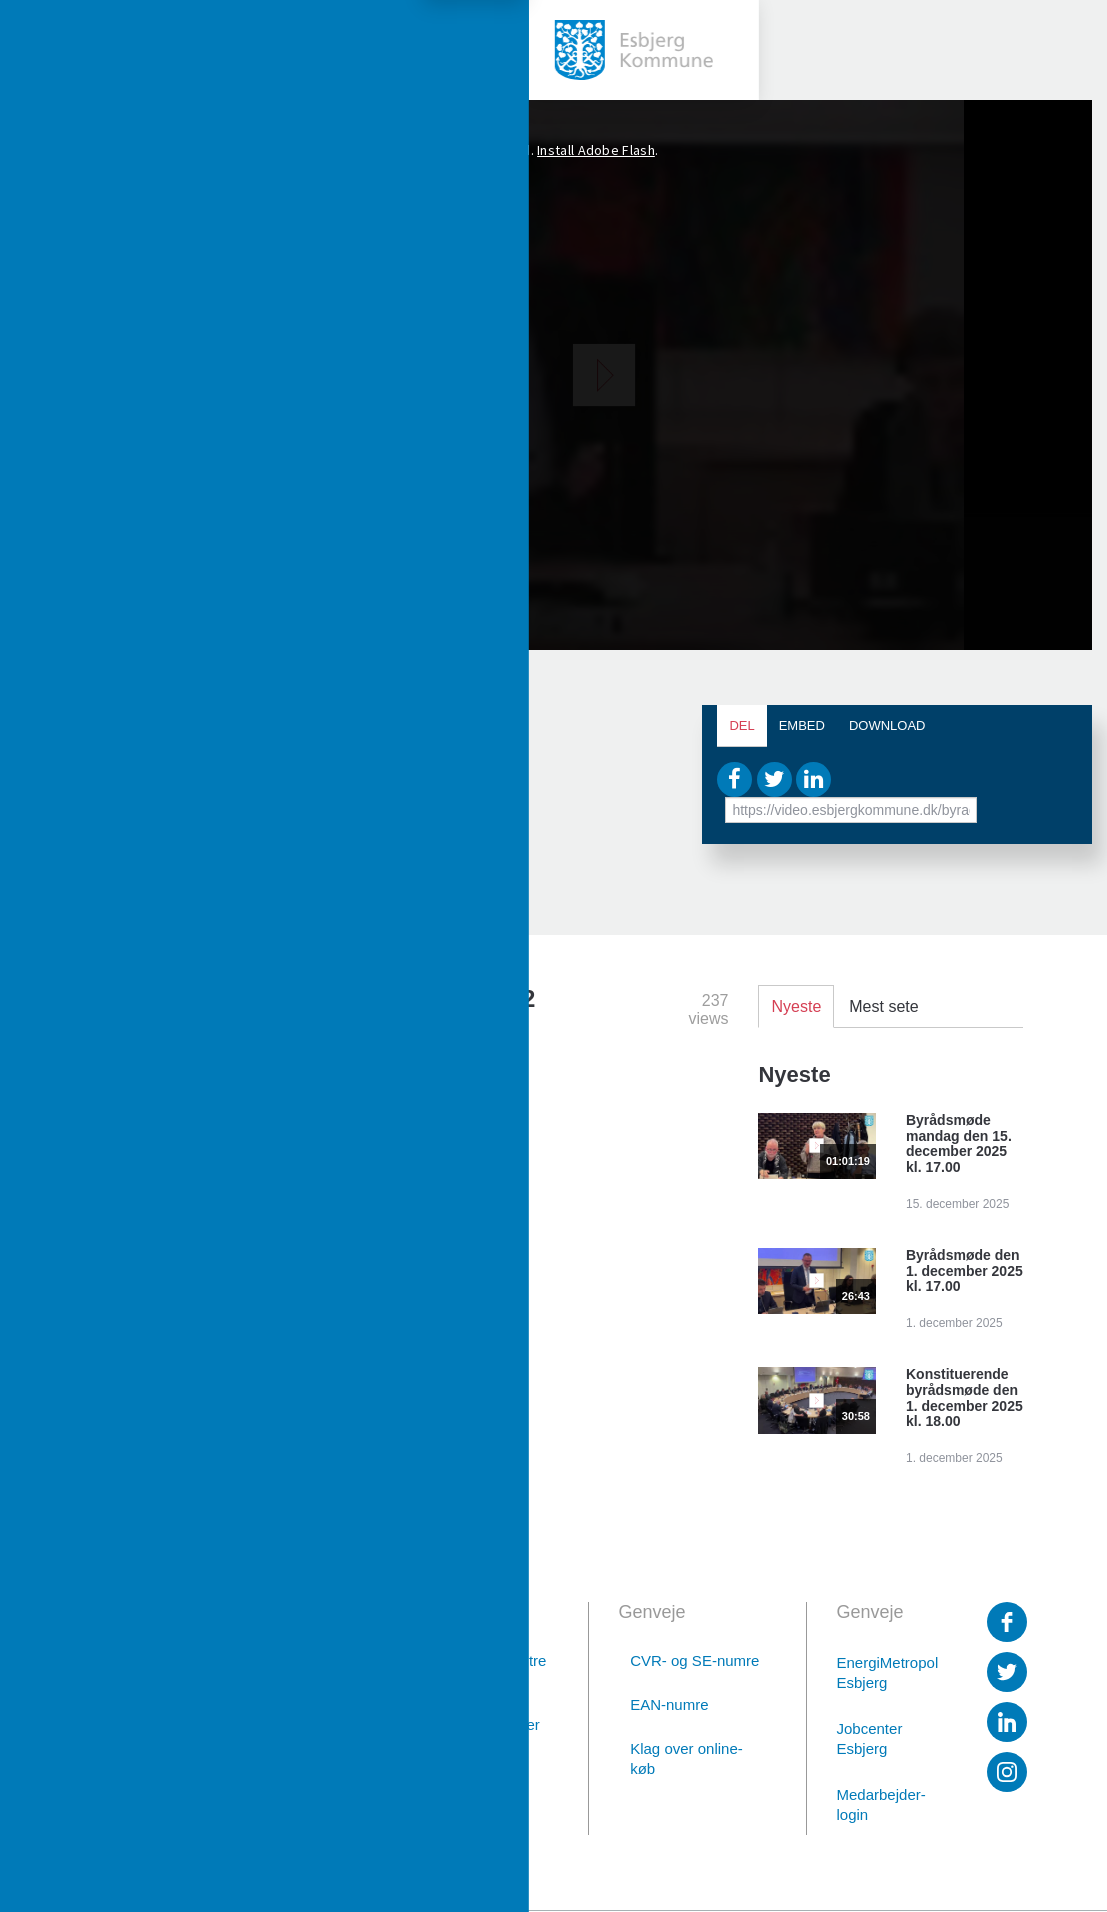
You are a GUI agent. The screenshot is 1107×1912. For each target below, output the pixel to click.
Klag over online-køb (686, 1758)
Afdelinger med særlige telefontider (476, 1714)
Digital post (264, 1809)
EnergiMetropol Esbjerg (885, 1672)
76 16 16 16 (262, 1757)
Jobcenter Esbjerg (870, 1738)
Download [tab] (887, 725)
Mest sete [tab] (883, 1006)
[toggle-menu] (50, 50)
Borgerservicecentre (477, 1660)
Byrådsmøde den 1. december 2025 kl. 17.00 (964, 1271)
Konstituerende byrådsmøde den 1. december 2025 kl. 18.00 (964, 1397)
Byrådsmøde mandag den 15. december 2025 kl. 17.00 (959, 1143)
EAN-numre (669, 1704)
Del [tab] (741, 725)
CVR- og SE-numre (694, 1660)
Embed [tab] (802, 725)
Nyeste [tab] (796, 1006)
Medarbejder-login (881, 1804)
